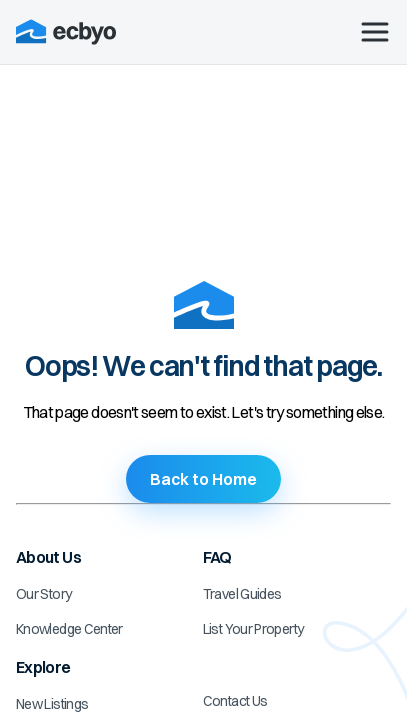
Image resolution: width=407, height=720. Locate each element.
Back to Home (203, 479)
